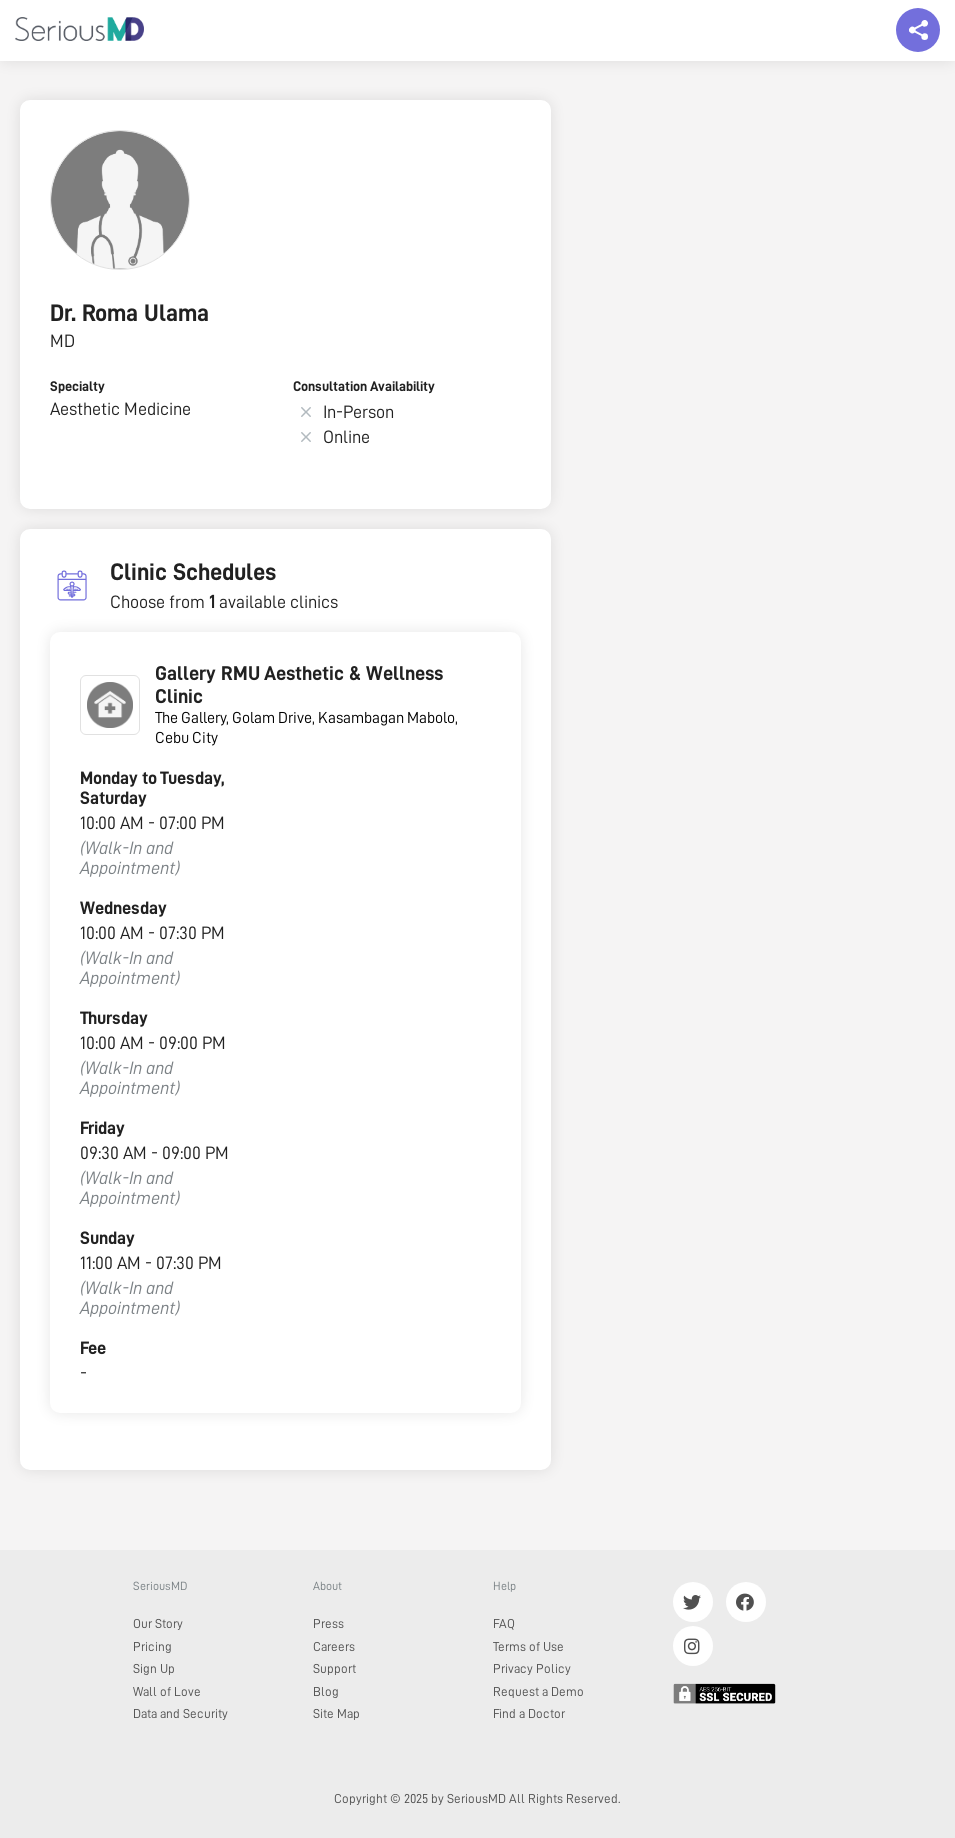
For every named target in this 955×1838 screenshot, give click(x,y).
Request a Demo (538, 1691)
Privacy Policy (532, 1668)
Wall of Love (167, 1691)
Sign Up (154, 1668)
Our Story (158, 1623)
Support (334, 1668)
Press (328, 1623)
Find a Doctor (529, 1713)
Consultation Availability (364, 386)
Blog (326, 1691)
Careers (334, 1646)
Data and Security (180, 1713)
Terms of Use (528, 1646)
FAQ (504, 1623)
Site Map (336, 1713)
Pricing (152, 1646)
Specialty (77, 386)
